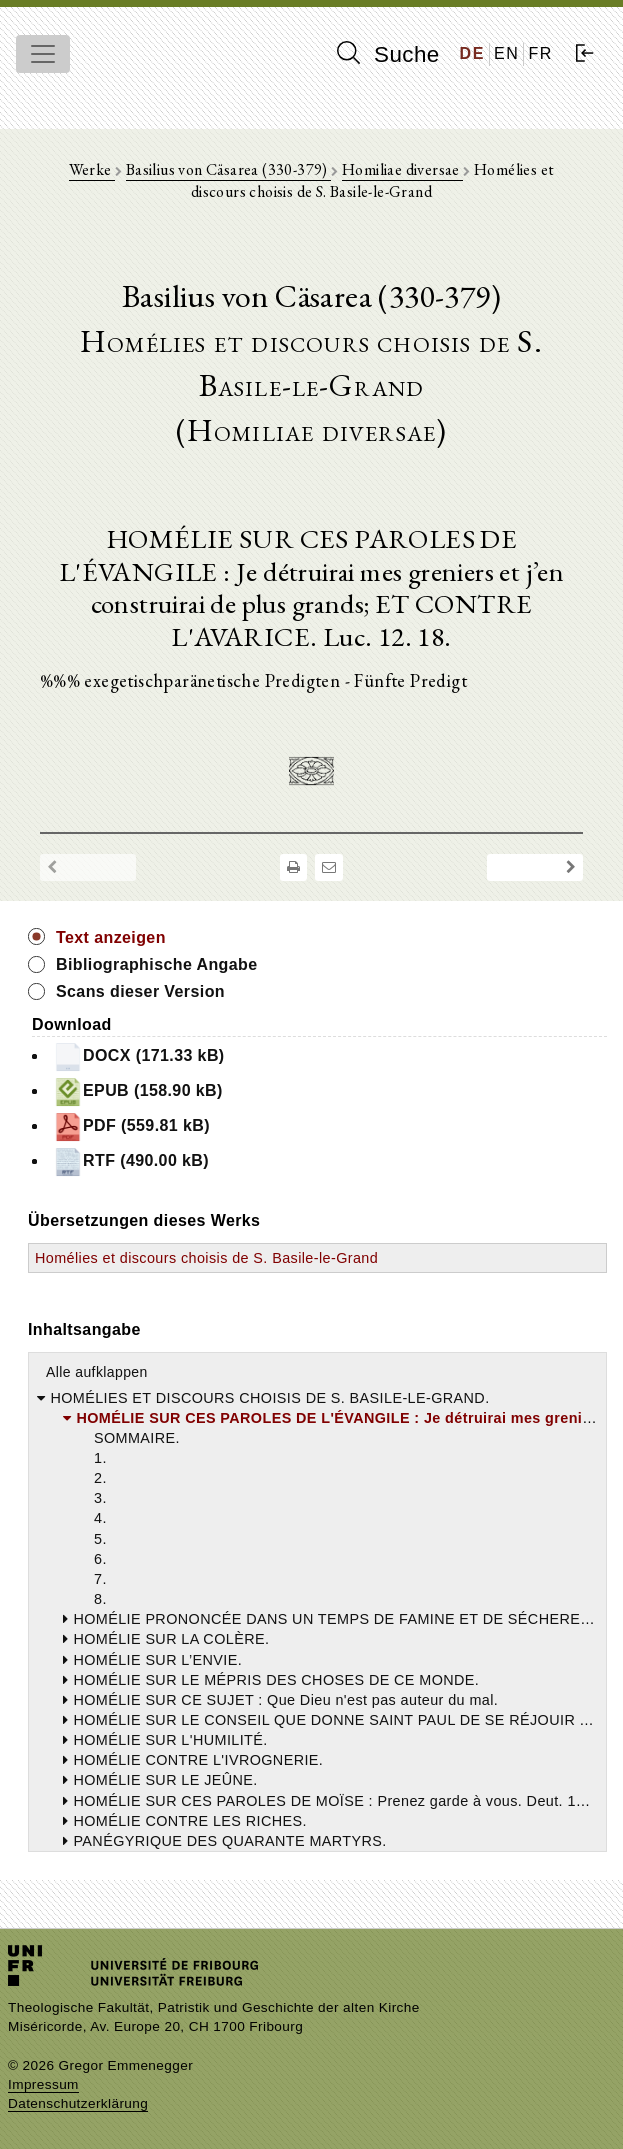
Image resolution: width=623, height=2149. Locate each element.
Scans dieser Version (140, 991)
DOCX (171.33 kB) (139, 1057)
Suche (388, 54)
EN (506, 53)
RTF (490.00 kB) (131, 1162)
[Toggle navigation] (43, 54)
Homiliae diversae (402, 169)
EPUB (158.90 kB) (138, 1092)
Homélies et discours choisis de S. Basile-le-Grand (206, 1258)
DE (472, 53)
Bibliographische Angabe (157, 964)
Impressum (43, 2084)
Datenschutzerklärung (78, 2103)
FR (540, 53)
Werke (92, 169)
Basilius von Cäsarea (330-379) (228, 169)
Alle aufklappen (97, 1372)
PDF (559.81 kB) (131, 1127)
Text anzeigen (111, 937)
